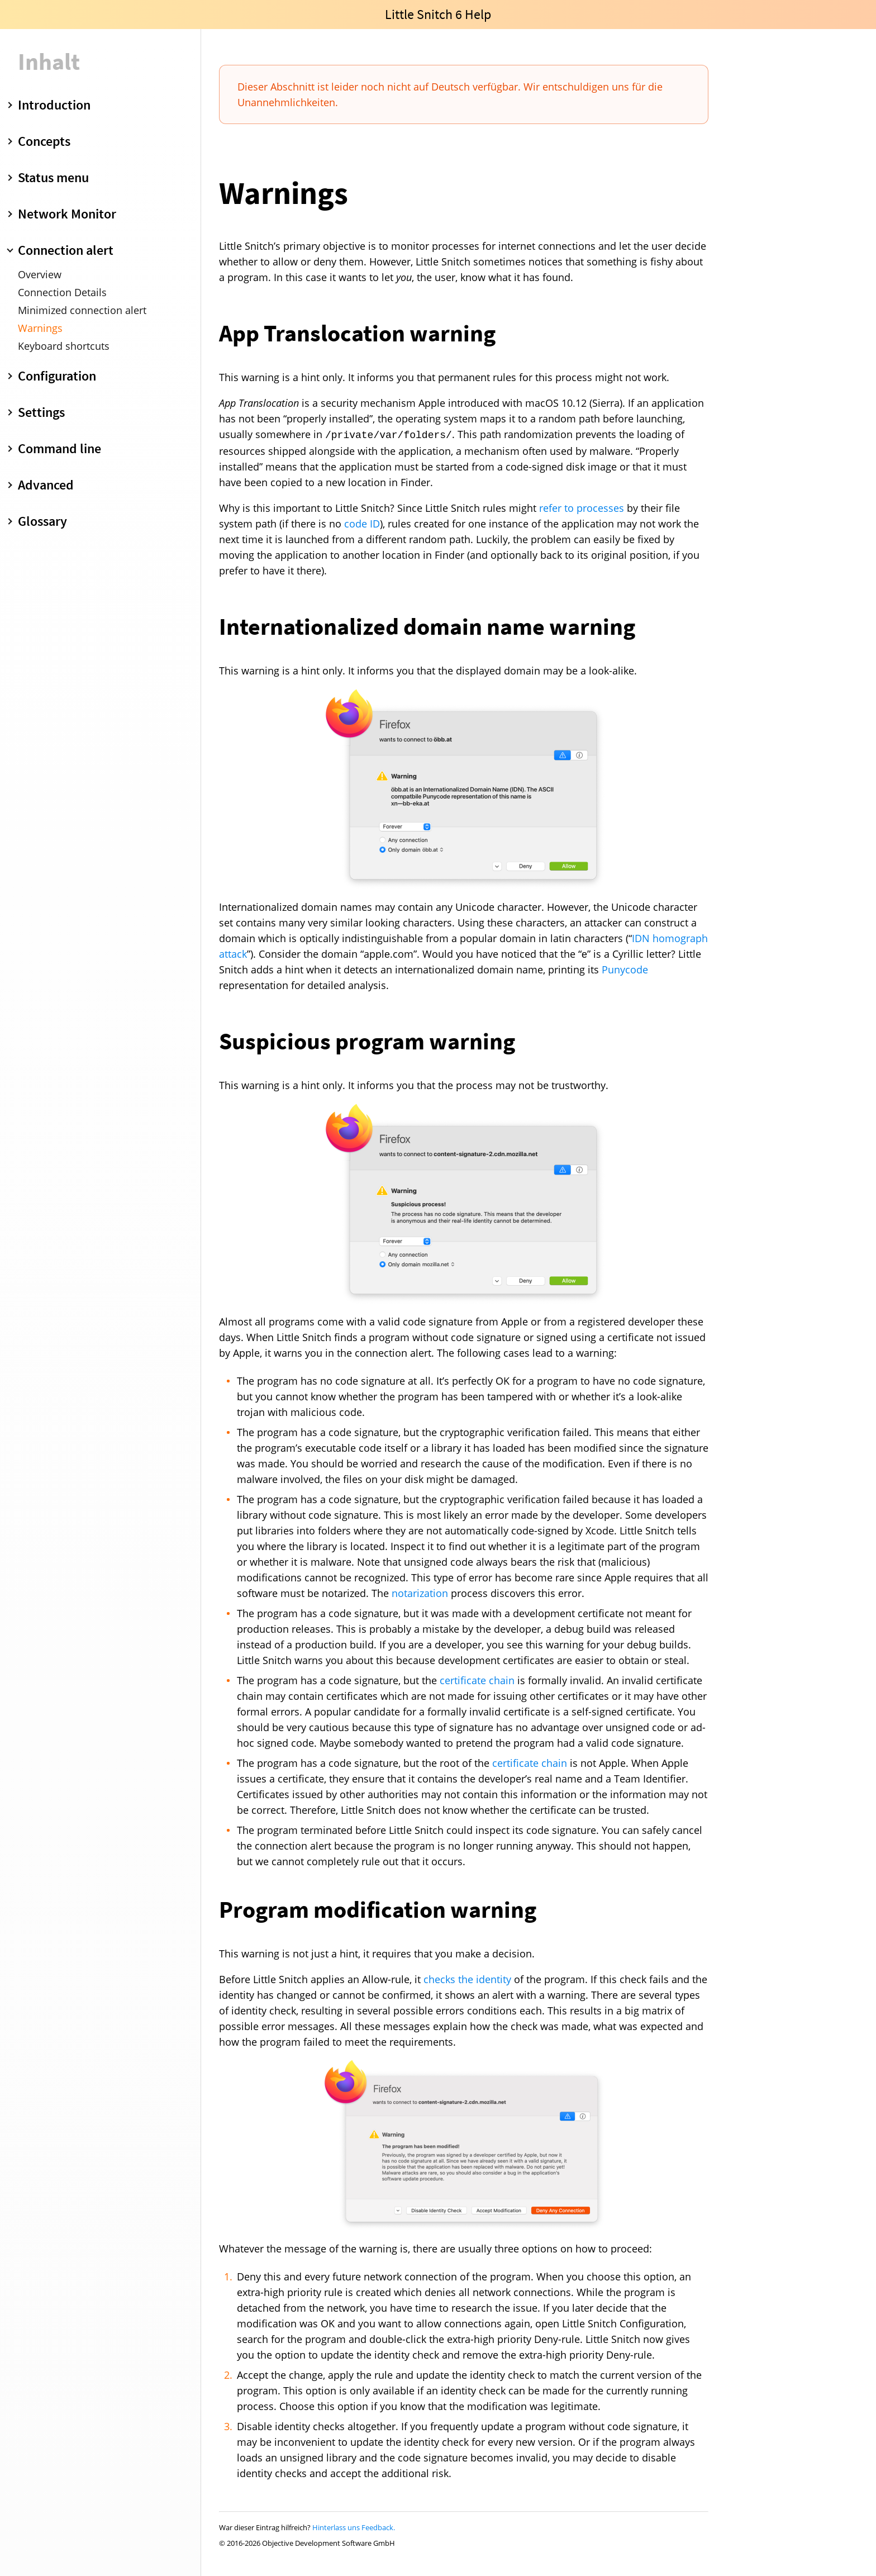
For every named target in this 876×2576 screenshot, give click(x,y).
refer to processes (581, 508)
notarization (420, 1593)
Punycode (625, 969)
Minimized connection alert (82, 310)
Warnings (40, 328)
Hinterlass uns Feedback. (353, 2527)
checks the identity (467, 1979)
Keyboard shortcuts (64, 346)
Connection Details (62, 292)
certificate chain (477, 1680)
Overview (39, 274)
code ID (362, 523)
